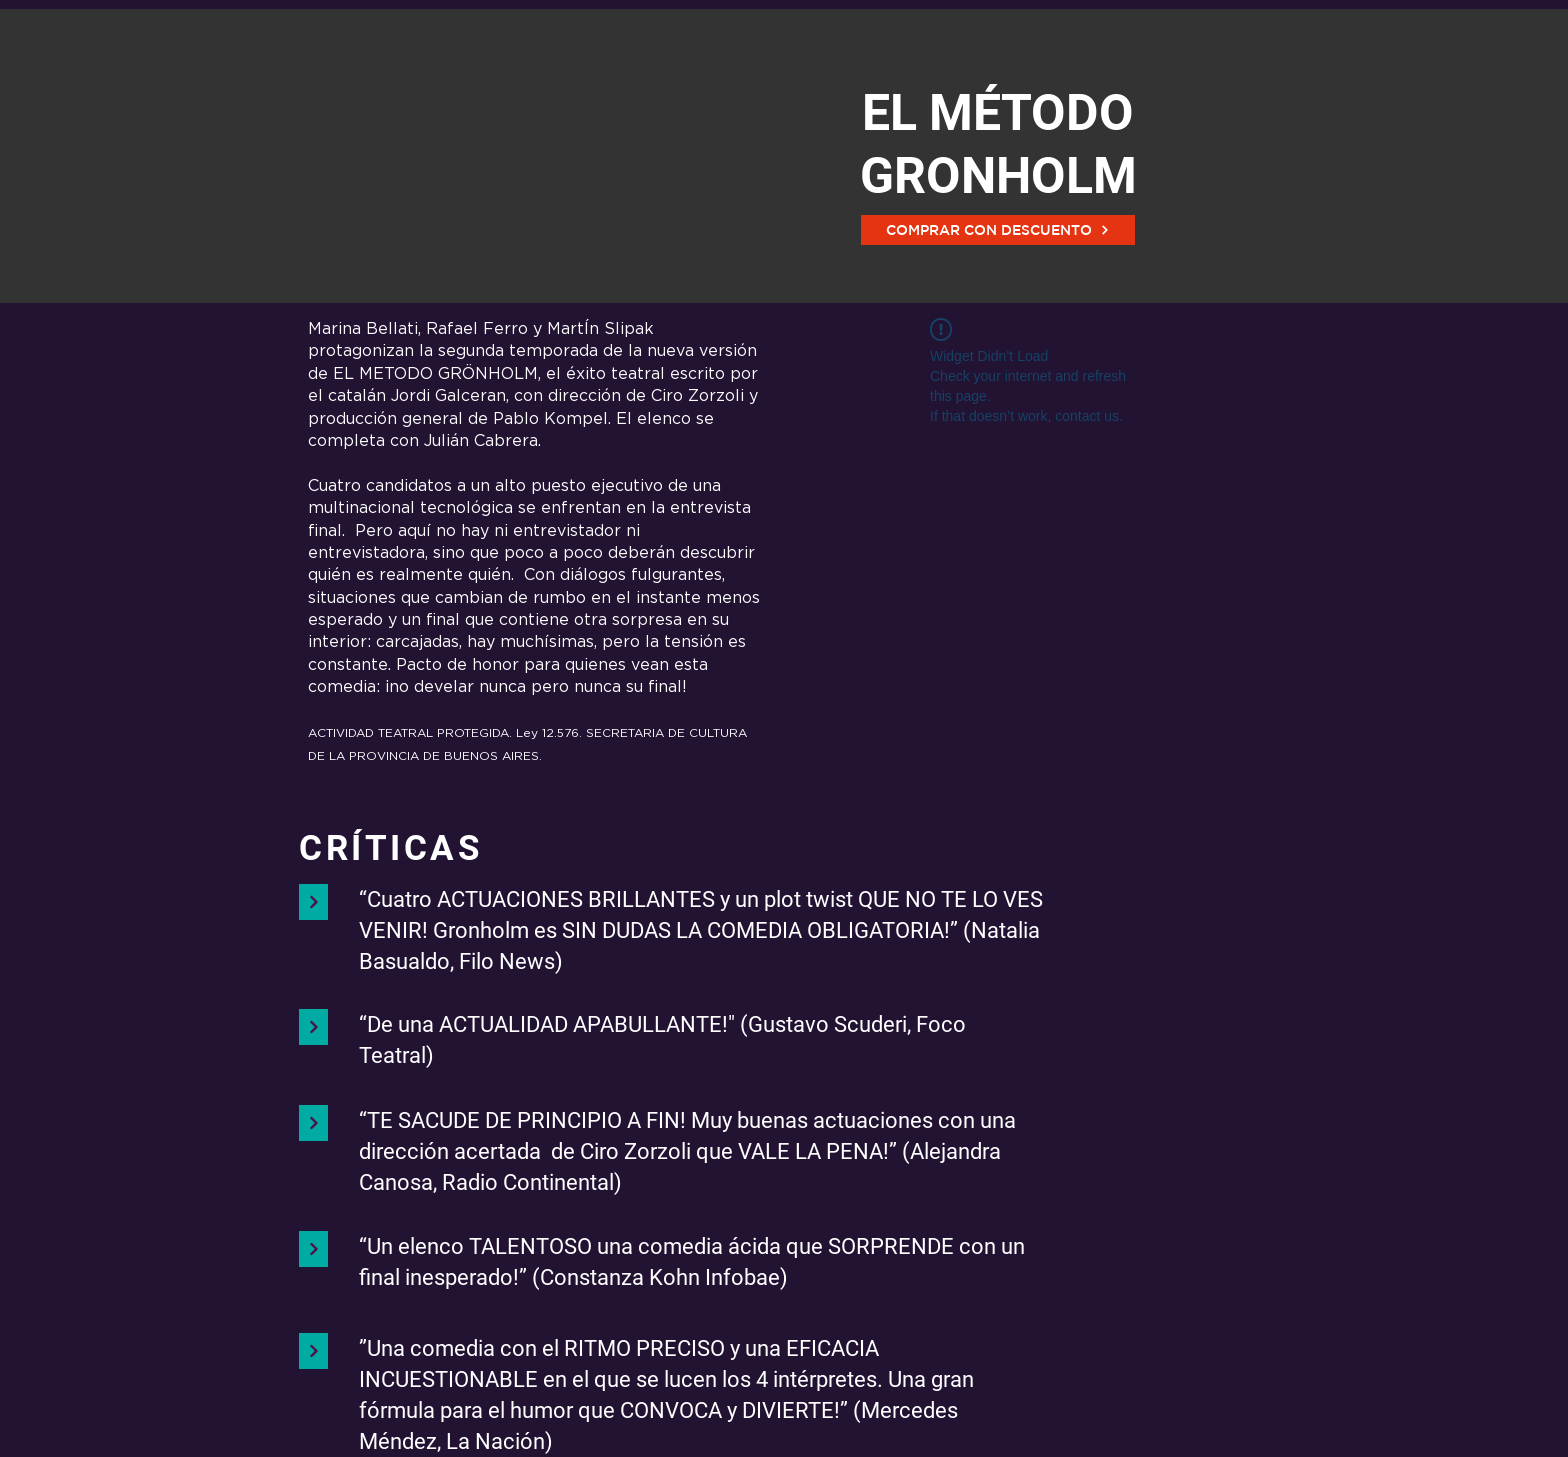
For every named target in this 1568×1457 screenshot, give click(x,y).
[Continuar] (313, 902)
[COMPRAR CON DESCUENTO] (998, 230)
